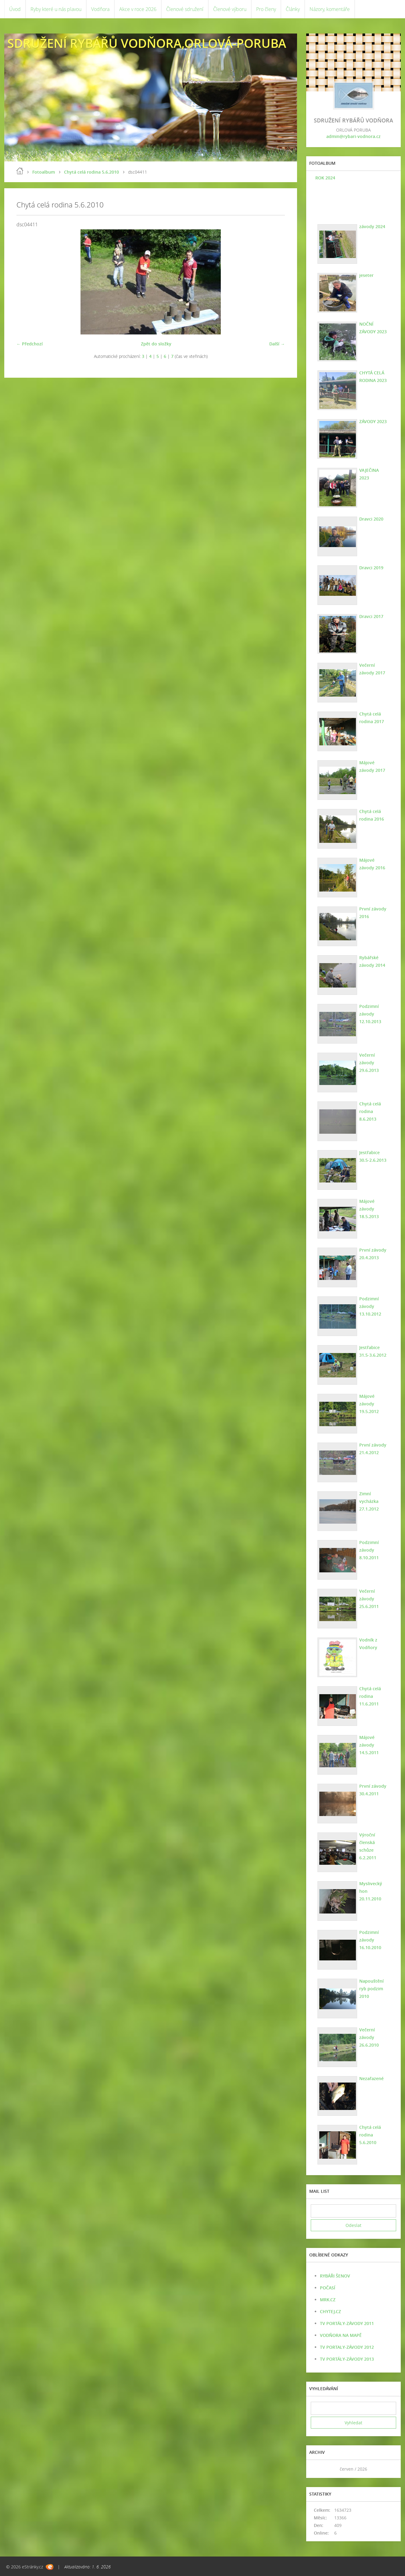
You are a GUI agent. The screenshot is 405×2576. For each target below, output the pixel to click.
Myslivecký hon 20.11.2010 (370, 1891)
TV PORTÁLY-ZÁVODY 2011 (347, 2323)
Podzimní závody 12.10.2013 (370, 1013)
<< (317, 2469)
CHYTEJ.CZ (330, 2311)
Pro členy (266, 9)
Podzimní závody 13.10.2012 (370, 1306)
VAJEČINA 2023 (369, 474)
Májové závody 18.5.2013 (369, 1208)
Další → (277, 344)
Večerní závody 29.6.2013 (369, 1062)
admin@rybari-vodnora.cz (353, 136)
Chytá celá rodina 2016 (371, 815)
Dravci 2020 (371, 519)
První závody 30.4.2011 (372, 1790)
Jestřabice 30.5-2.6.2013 (372, 1156)
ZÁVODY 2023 (373, 421)
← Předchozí (29, 344)
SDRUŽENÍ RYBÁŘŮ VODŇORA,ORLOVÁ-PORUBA (146, 43)
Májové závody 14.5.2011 (369, 1744)
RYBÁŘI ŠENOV (335, 2276)
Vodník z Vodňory (368, 1643)
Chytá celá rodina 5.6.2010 (91, 172)
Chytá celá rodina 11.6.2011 (370, 1696)
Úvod (15, 9)
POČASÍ (327, 2288)
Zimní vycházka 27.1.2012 (369, 1501)
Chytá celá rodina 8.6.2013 (370, 1111)
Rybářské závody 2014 (372, 961)
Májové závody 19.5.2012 (369, 1403)
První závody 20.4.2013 (372, 1253)
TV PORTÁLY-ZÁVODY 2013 (347, 2359)
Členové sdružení (184, 9)
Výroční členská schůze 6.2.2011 (367, 1846)
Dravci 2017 (371, 616)
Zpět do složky (156, 344)
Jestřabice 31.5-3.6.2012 (372, 1351)
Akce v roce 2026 (137, 9)
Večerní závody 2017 (372, 669)
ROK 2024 (325, 178)
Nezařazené (371, 2078)
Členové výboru (229, 9)
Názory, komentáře (330, 9)
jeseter (366, 275)
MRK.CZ (327, 2299)
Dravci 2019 (371, 568)
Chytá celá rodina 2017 (371, 717)
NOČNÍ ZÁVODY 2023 (373, 327)
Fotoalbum (43, 172)
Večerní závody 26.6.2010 (369, 2037)
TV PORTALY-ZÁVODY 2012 (347, 2347)
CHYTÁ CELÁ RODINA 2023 (373, 376)
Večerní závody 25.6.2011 (369, 1598)
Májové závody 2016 (372, 864)
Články (293, 9)
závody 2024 (372, 226)
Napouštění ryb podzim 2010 (371, 1988)
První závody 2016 (372, 912)
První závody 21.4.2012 (372, 1448)
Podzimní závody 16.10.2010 (370, 1939)
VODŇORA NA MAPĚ (341, 2335)
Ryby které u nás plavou (55, 9)
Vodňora (100, 9)
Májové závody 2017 (372, 766)
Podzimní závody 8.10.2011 (369, 1549)
